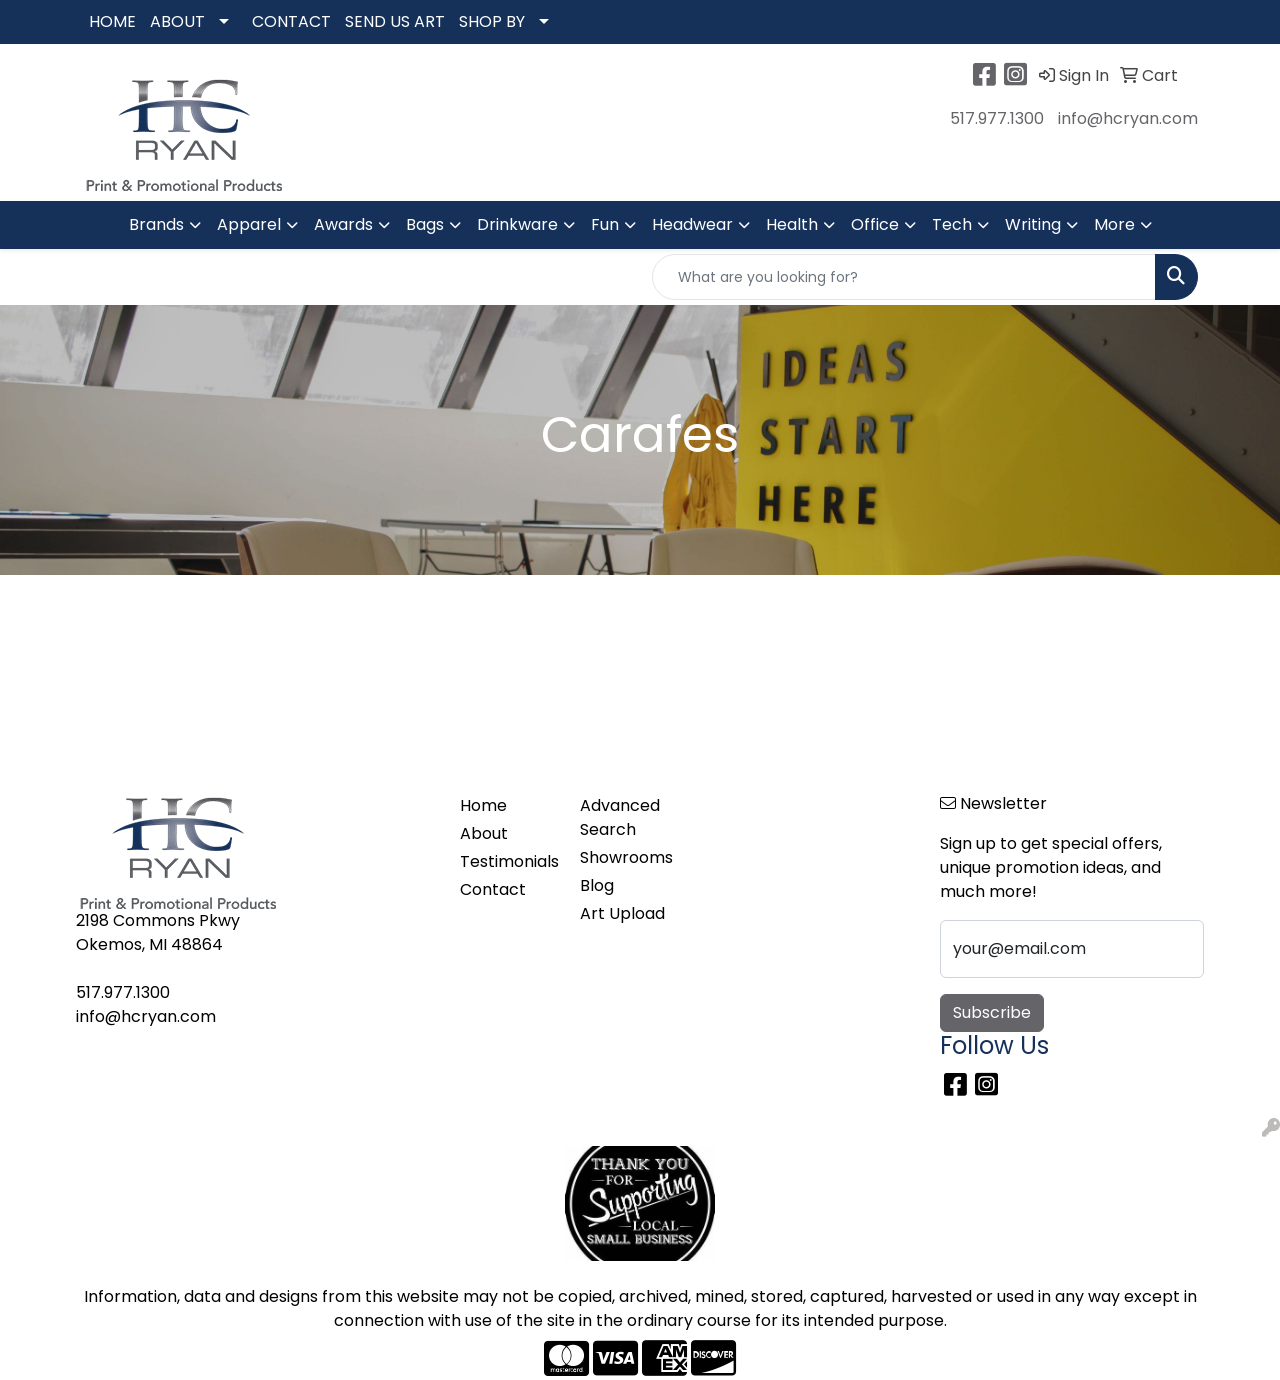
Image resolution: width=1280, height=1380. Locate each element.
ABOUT (177, 21)
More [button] (1114, 224)
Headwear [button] (692, 224)
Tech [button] (952, 224)
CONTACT (291, 21)
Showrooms (626, 857)
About (484, 833)
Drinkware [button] (517, 224)
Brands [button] (156, 224)
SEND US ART (395, 21)
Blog (597, 885)
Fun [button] (605, 224)
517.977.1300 (997, 118)
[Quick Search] (904, 277)
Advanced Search (620, 817)
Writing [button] (1033, 224)
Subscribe (992, 1012)
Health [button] (792, 224)
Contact (493, 889)
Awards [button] (343, 224)
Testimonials (508, 861)
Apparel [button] (249, 224)
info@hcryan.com (1128, 118)
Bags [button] (425, 224)
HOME (112, 21)
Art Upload (622, 913)
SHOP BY (492, 21)
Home (483, 805)
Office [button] (875, 224)
